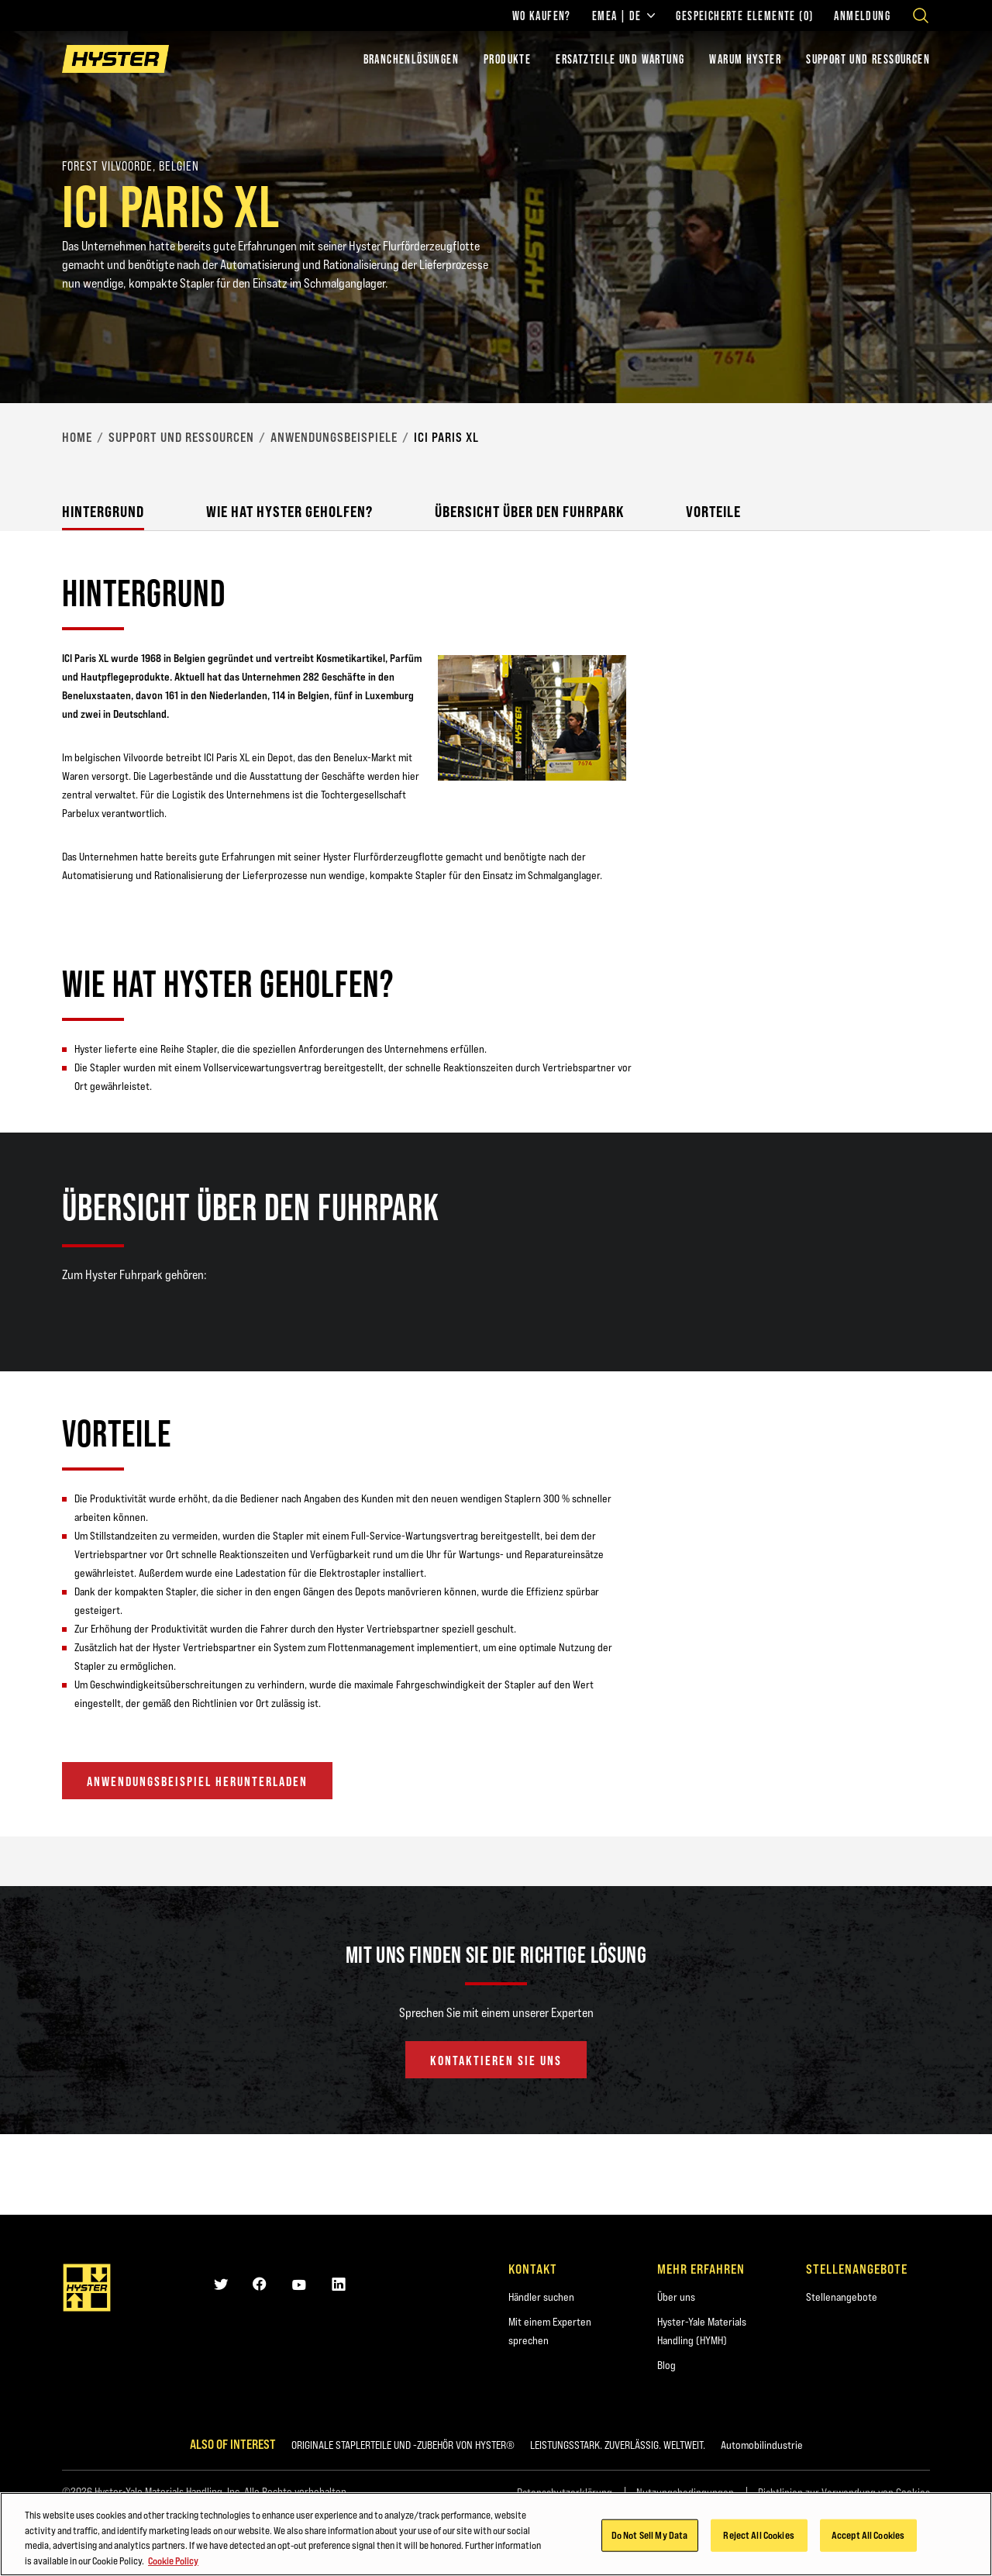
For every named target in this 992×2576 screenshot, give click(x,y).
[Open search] (920, 15)
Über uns (676, 2297)
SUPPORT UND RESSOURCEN (868, 59)
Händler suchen (541, 2297)
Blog (666, 2365)
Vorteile (713, 511)
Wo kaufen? (541, 15)
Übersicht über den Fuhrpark (529, 511)
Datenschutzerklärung (564, 2492)
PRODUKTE (507, 59)
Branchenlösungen (411, 59)
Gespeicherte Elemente (744, 15)
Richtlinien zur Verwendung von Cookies (844, 2492)
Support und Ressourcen (181, 437)
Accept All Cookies (868, 2539)
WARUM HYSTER (745, 59)
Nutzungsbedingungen (685, 2492)
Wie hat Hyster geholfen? (289, 511)
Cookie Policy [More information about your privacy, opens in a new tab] (173, 2564)
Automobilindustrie (762, 2445)
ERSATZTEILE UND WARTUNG (620, 59)
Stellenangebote (841, 2297)
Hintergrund (103, 511)
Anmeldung (862, 15)
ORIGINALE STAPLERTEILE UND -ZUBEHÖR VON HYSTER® (403, 2445)
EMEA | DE (624, 15)
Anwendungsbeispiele (334, 437)
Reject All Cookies (758, 2539)
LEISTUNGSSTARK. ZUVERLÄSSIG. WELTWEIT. (617, 2445)
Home (77, 437)
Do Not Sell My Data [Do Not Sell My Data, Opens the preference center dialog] (649, 2539)
